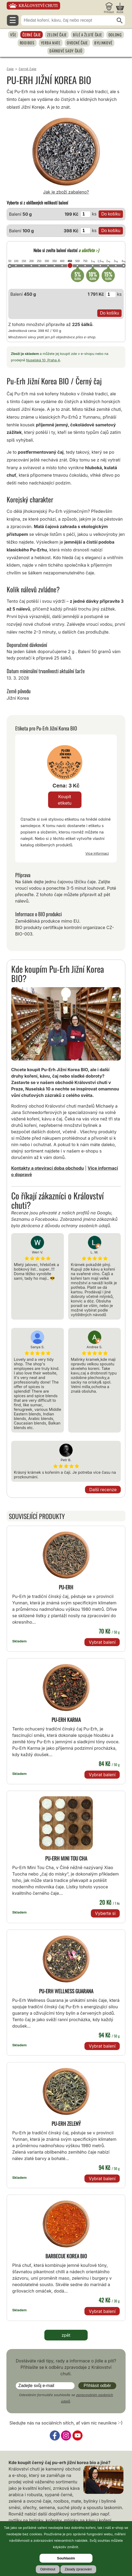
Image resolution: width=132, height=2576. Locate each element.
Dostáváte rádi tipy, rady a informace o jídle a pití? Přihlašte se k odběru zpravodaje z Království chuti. (66, 2367)
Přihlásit (109, 12)
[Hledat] (120, 21)
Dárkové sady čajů (65, 51)
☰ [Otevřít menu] (12, 20)
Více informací (97, 853)
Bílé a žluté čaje (87, 34)
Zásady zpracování (78, 2569)
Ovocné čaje (77, 43)
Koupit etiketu (65, 800)
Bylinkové (103, 43)
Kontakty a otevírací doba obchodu (47, 1168)
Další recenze (103, 1489)
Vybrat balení (102, 1642)
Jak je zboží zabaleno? (66, 192)
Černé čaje (31, 34)
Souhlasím (66, 2558)
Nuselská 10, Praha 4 (43, 360)
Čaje (10, 69)
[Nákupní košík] (120, 8)
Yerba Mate (50, 43)
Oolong (115, 34)
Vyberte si (105, 1913)
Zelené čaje (57, 34)
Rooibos (27, 43)
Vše (13, 34)
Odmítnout (47, 2569)
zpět (65, 2335)
